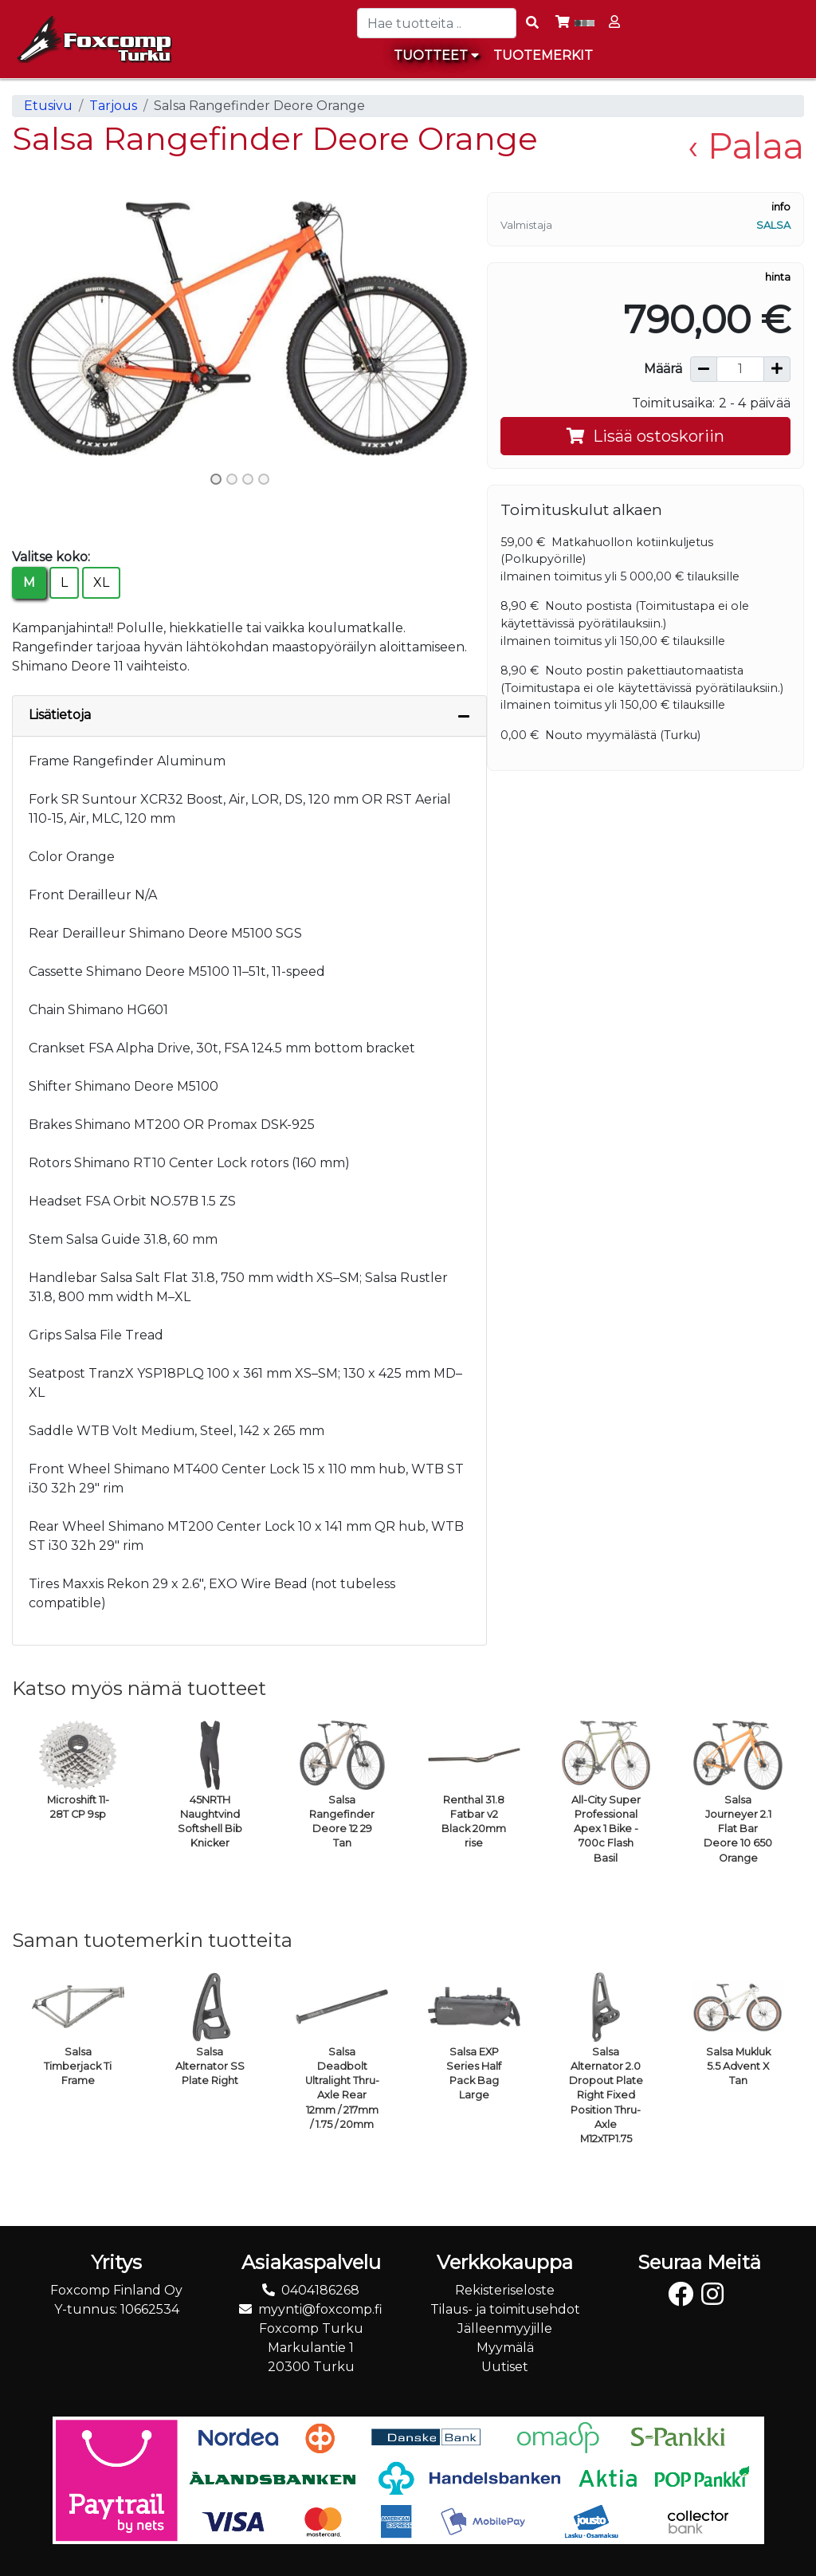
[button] (46, 328)
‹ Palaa (746, 145)
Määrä (663, 368)
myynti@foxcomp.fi (320, 2309)
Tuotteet (436, 55)
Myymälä (505, 2347)
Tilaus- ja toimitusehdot (505, 2309)
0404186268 (320, 2290)
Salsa (773, 225)
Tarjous (113, 105)
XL (101, 582)
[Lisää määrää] (777, 369)
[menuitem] (544, 56)
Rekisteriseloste (505, 2290)
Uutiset (504, 2366)
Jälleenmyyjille (504, 2328)
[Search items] (532, 23)
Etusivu (48, 105)
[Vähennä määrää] (703, 369)
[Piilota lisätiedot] (463, 716)
